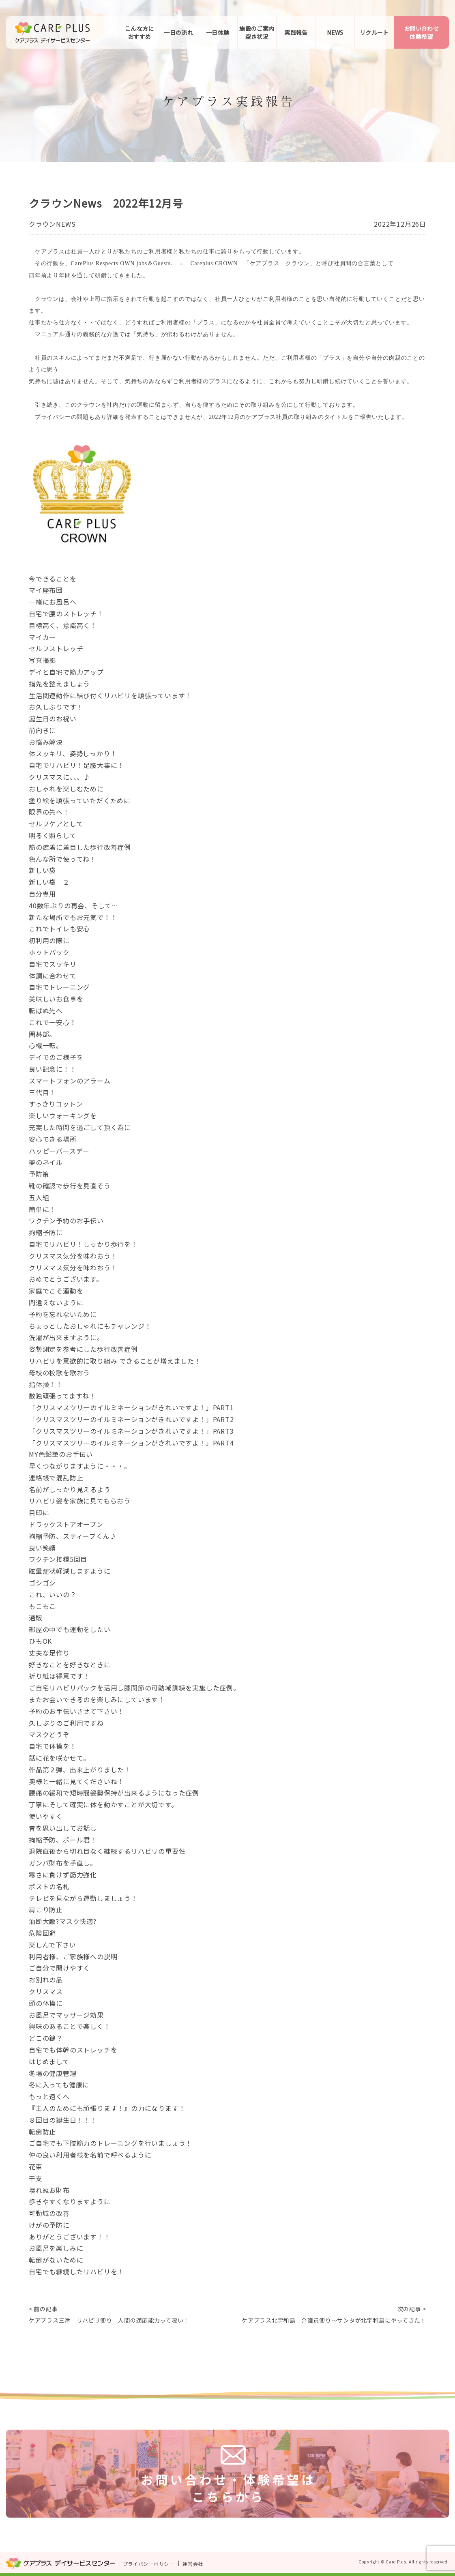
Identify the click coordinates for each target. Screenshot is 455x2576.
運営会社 (192, 2563)
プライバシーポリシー (148, 2563)
